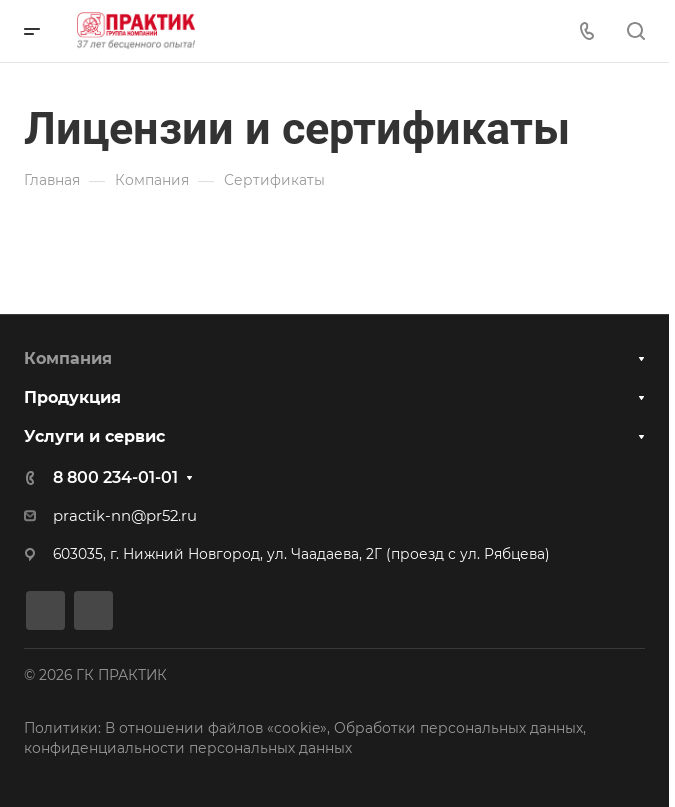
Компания (68, 358)
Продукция (72, 397)
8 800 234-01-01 (115, 477)
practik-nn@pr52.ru (125, 516)
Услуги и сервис (94, 436)
